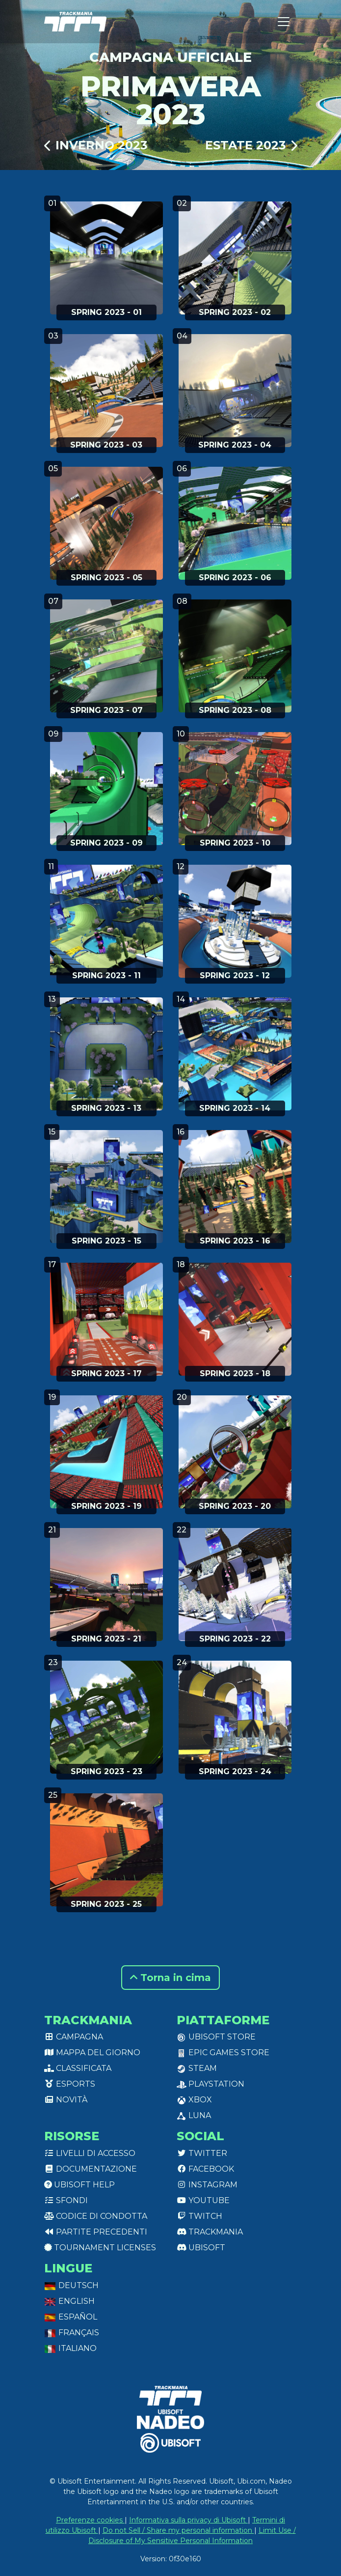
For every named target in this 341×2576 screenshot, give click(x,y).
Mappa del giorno (92, 2052)
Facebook (205, 2169)
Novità (65, 2099)
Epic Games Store (223, 2052)
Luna (194, 2115)
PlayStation (210, 2084)
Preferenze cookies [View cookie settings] (90, 2520)
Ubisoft (201, 2247)
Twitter (202, 2153)
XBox (194, 2099)
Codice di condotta (95, 2216)
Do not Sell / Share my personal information (178, 2530)
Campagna (73, 2036)
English (69, 2301)
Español (70, 2316)
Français (71, 2332)
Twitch (199, 2216)
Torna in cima (170, 1977)
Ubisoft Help (79, 2184)
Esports (69, 2084)
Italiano (70, 2348)
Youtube (203, 2200)
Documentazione (90, 2169)
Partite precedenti (95, 2231)
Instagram (207, 2184)
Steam (197, 2068)
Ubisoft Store (216, 2036)
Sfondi (66, 2200)
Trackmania (210, 2231)
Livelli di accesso (89, 2153)
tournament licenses (100, 2247)
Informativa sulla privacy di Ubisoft (188, 2520)
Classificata (77, 2068)
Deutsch (71, 2285)
